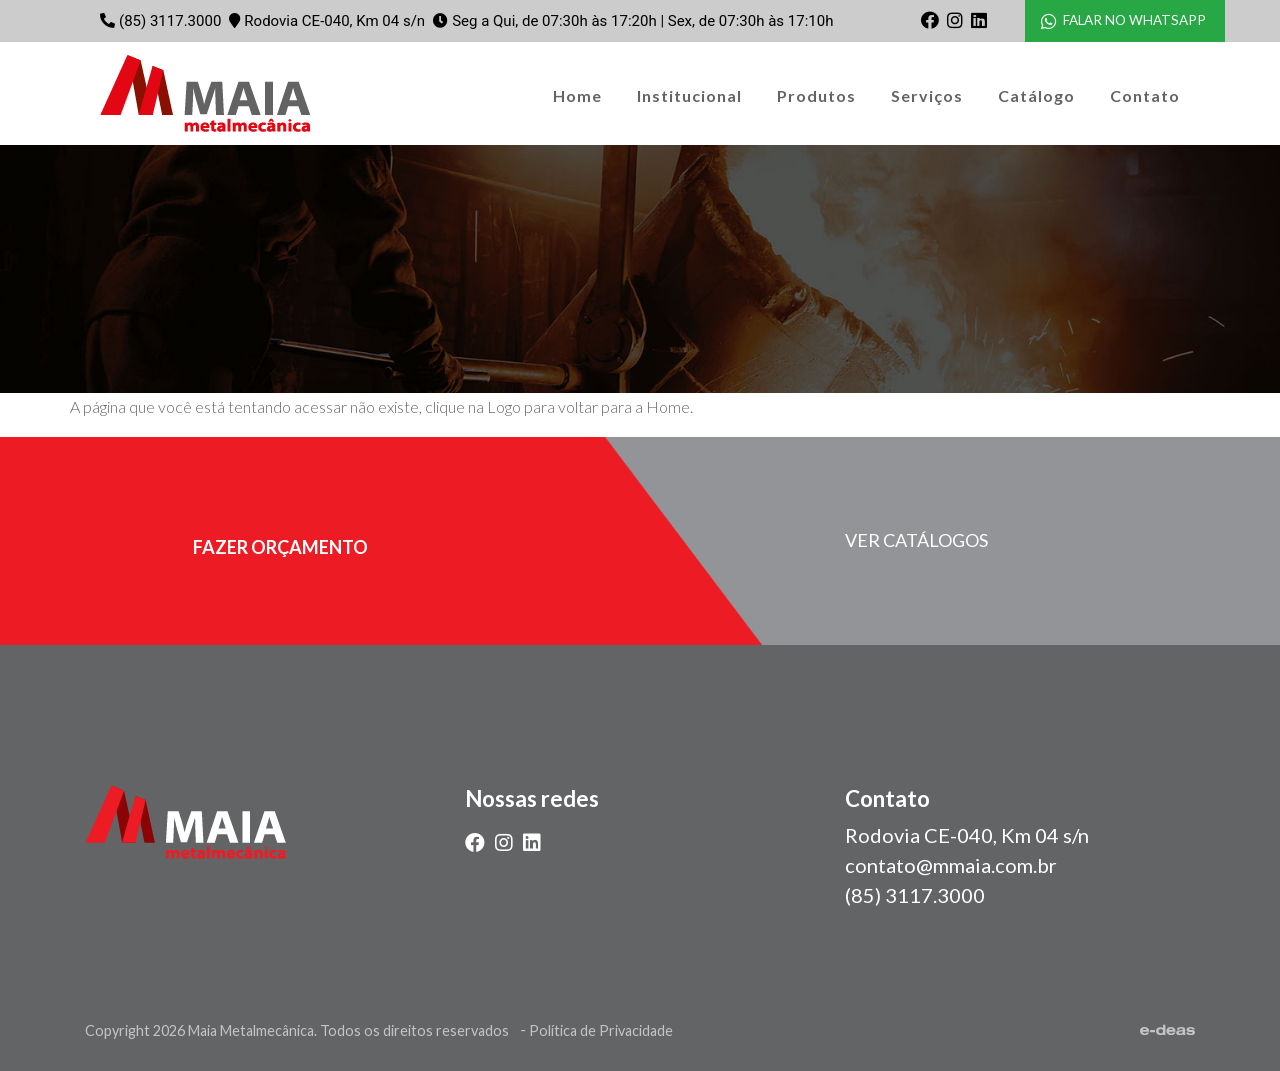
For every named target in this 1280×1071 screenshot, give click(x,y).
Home (577, 95)
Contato (1145, 95)
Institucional (689, 95)
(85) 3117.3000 (170, 21)
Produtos (816, 95)
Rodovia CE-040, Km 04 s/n (334, 21)
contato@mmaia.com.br (951, 865)
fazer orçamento (280, 547)
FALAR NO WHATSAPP (1123, 20)
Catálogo (1036, 95)
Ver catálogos (916, 540)
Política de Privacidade (601, 1030)
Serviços (927, 95)
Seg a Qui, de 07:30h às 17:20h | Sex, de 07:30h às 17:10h (642, 21)
